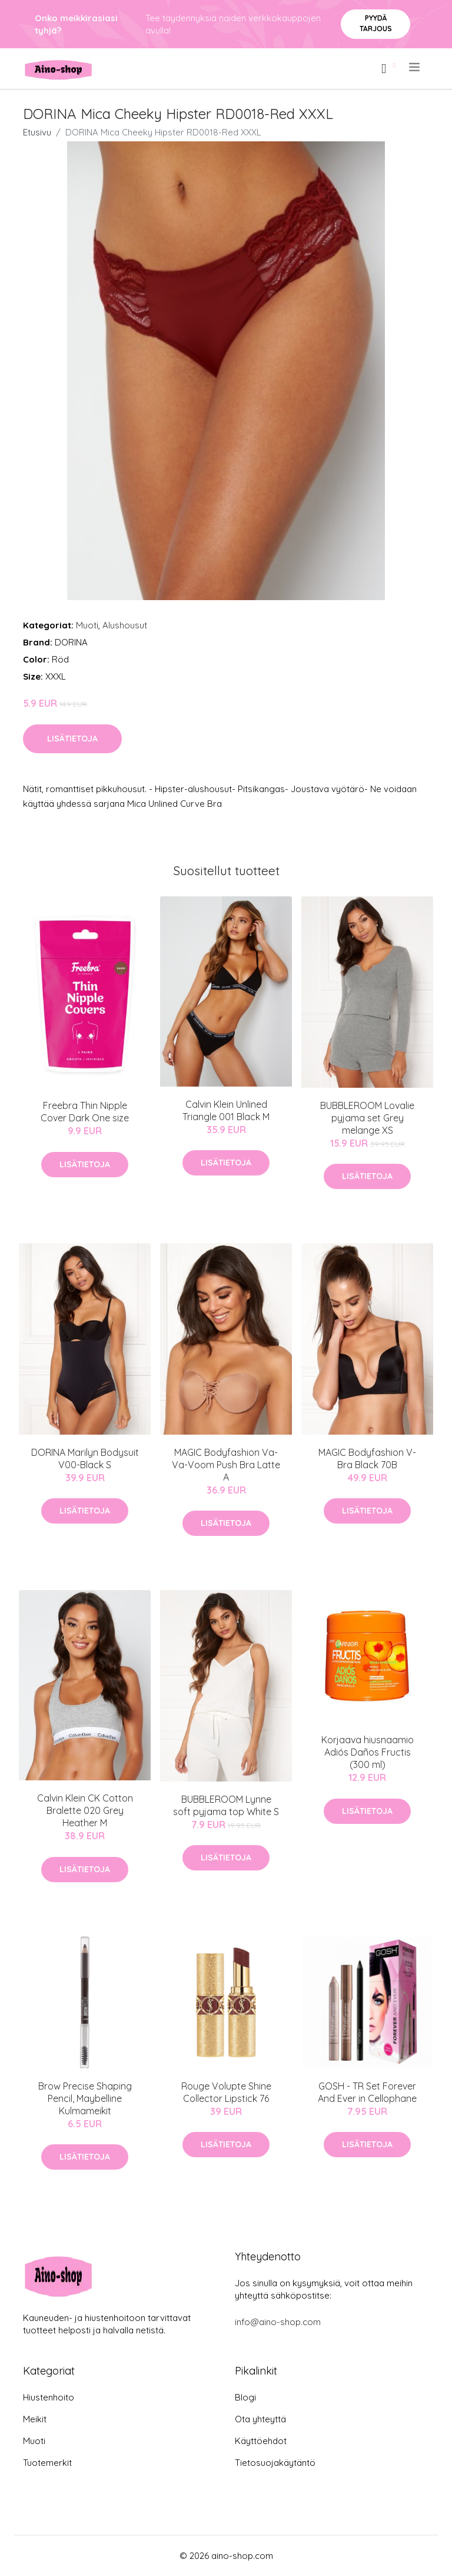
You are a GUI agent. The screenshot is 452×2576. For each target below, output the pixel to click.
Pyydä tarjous (376, 23)
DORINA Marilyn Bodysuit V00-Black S (85, 1458)
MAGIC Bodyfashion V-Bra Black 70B (367, 1458)
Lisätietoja (72, 738)
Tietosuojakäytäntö (275, 2462)
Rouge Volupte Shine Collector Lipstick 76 (226, 2092)
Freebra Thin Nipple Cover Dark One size (85, 1112)
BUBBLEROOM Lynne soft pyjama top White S (226, 1805)
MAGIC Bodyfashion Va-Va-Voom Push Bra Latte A (226, 1464)
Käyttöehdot (261, 2440)
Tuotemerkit (47, 2462)
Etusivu (37, 132)
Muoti (87, 625)
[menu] (415, 67)
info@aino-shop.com (278, 2321)
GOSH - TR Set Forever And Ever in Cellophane (367, 2092)
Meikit (34, 2419)
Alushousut (124, 625)
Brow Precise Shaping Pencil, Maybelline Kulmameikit (85, 2098)
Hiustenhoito (48, 2397)
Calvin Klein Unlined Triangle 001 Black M (226, 1110)
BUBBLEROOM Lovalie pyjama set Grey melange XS (367, 1118)
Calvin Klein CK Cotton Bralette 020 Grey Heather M (85, 1810)
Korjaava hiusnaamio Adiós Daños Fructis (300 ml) (367, 1752)
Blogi (245, 2397)
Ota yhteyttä (260, 2419)
